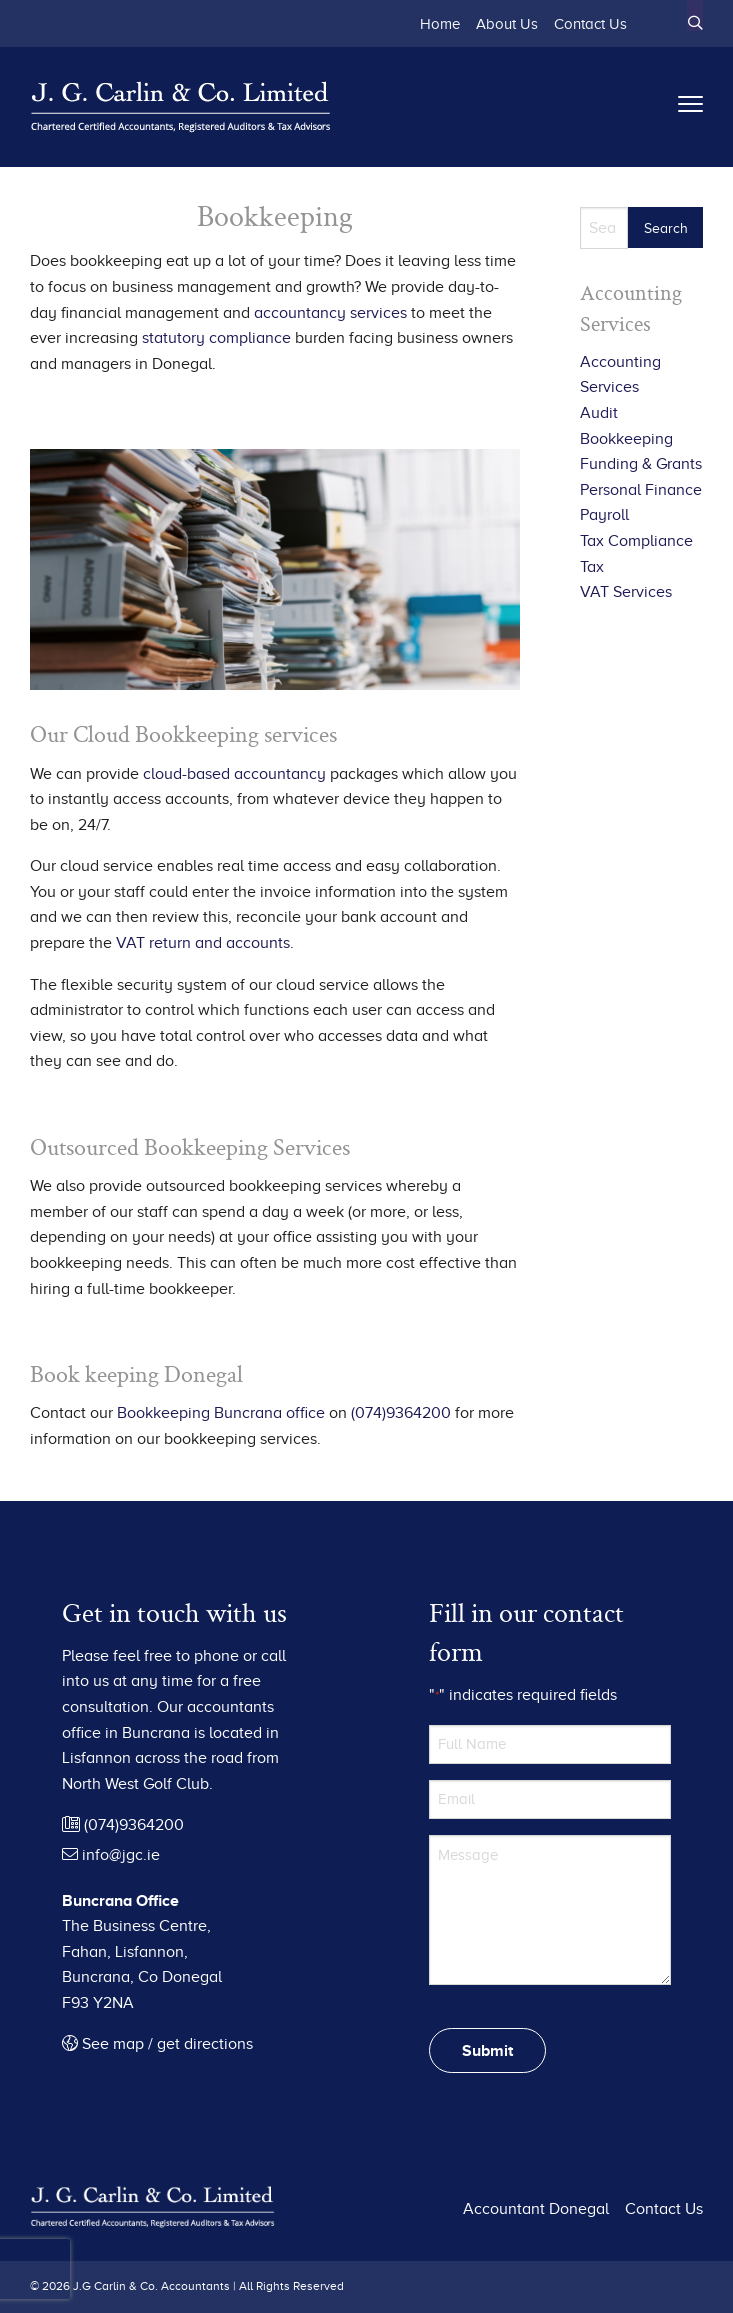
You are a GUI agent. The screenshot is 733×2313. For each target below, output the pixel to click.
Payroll (604, 515)
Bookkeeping (626, 439)
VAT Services (626, 592)
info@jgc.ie (111, 1855)
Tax (592, 567)
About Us (507, 23)
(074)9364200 (401, 1413)
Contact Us (590, 23)
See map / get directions (157, 2044)
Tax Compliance (636, 541)
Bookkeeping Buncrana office (221, 1413)
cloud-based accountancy (234, 774)
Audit (599, 413)
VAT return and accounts (203, 943)
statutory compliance (216, 338)
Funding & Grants (641, 464)
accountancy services (330, 313)
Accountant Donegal (536, 2209)
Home (440, 23)
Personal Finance (641, 490)
